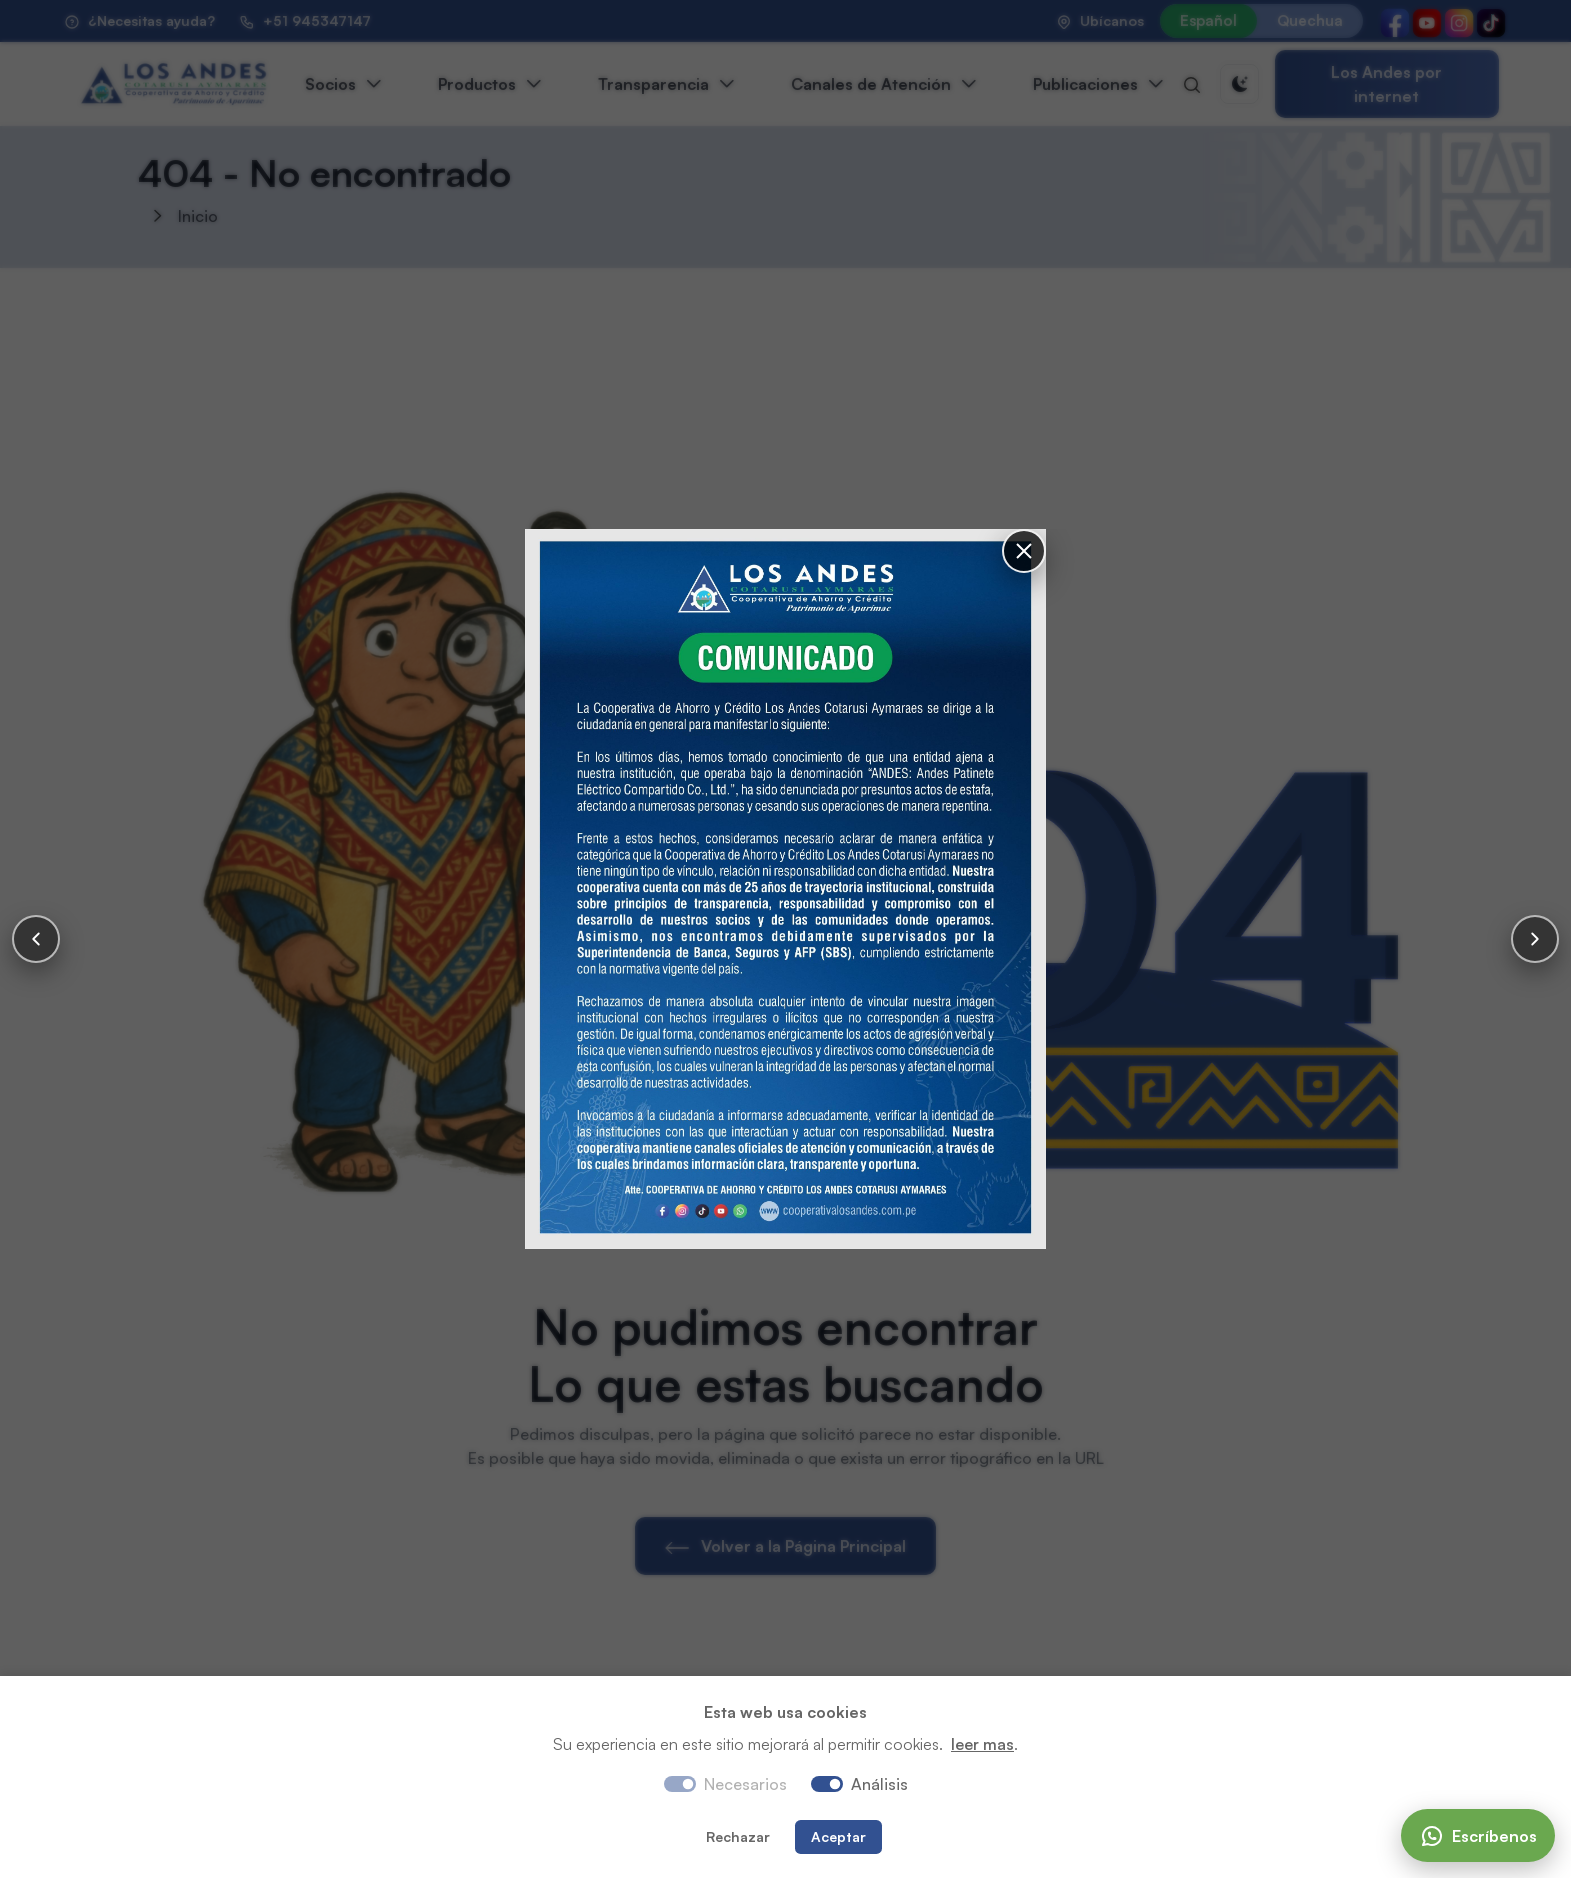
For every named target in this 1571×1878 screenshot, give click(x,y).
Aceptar (838, 1836)
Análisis (879, 1784)
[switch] (827, 1784)
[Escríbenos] (1478, 1835)
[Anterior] (36, 939)
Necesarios (745, 1784)
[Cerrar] (1024, 551)
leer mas (982, 1744)
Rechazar (738, 1836)
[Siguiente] (1535, 939)
